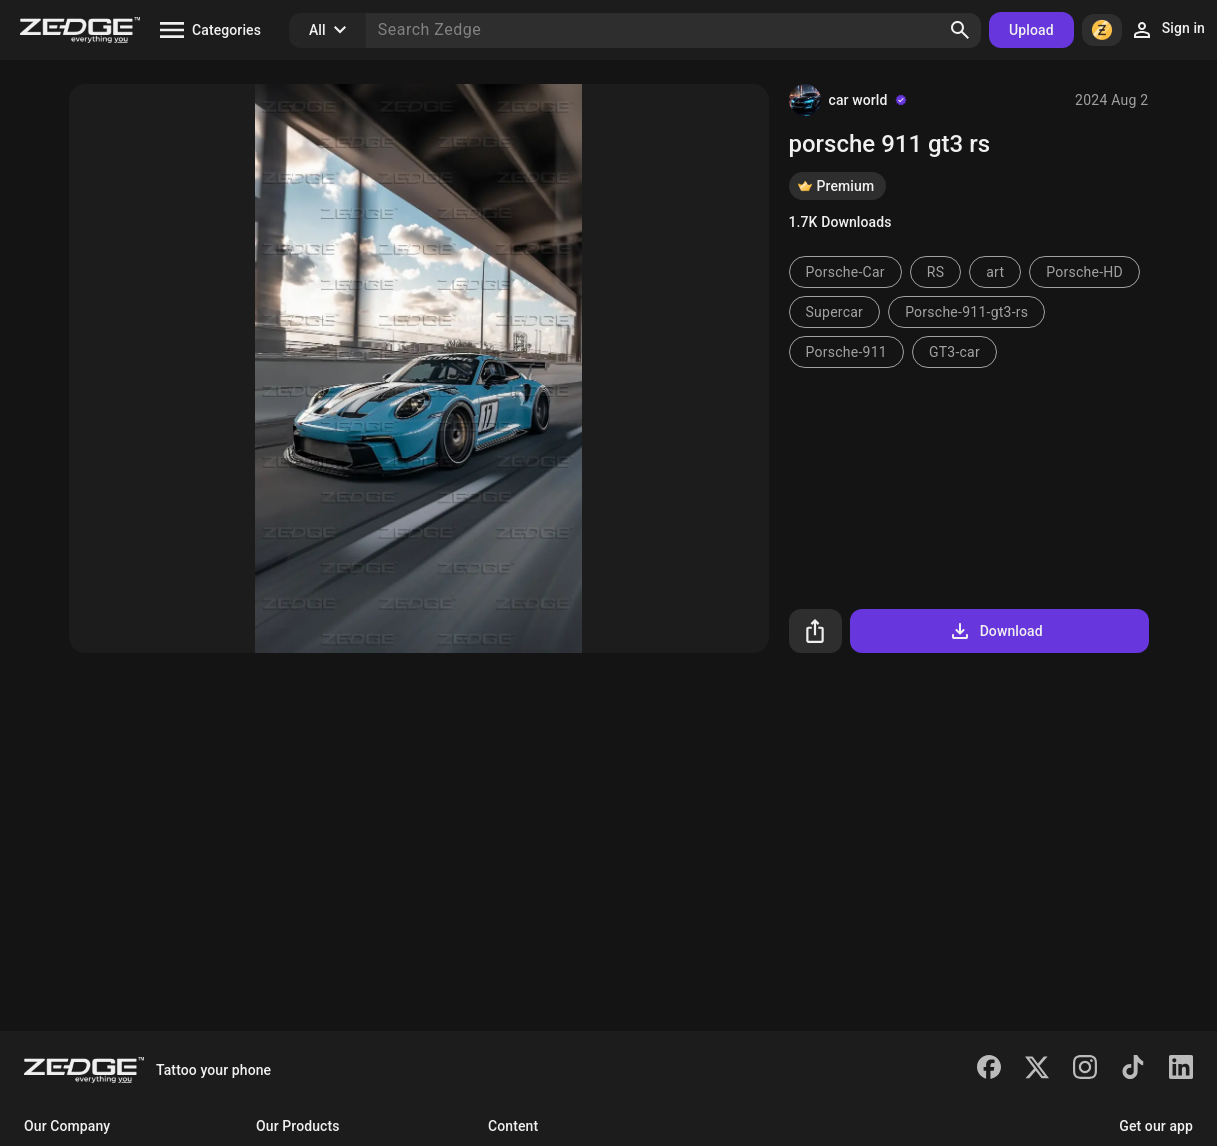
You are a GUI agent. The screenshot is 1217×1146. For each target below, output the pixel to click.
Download (995, 631)
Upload (1031, 30)
